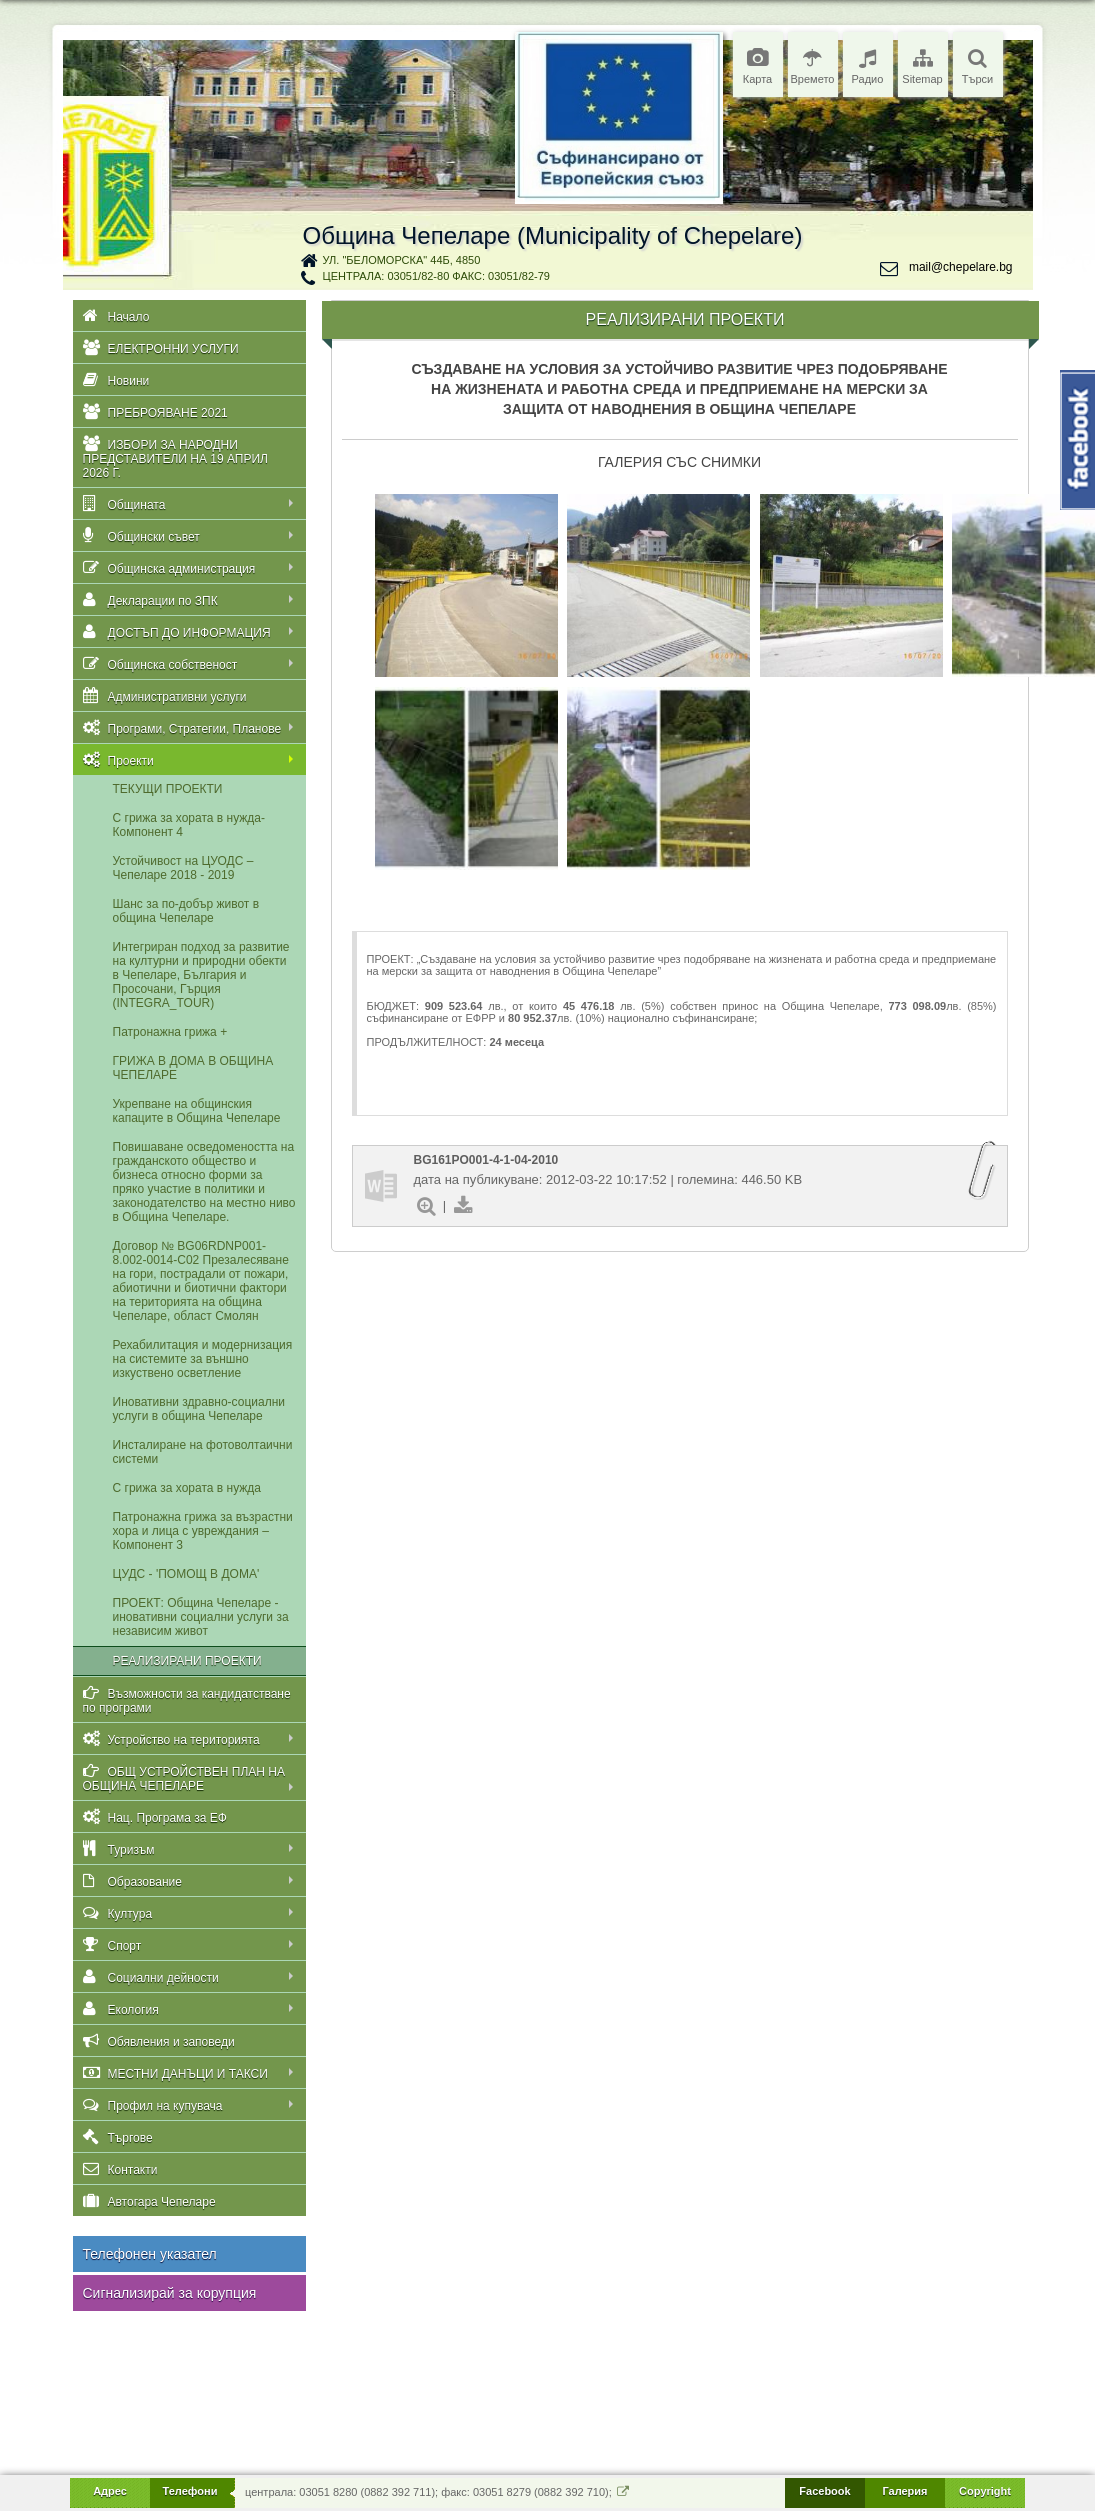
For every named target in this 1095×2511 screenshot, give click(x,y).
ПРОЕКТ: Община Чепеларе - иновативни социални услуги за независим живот (201, 1617)
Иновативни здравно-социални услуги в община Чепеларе (199, 1409)
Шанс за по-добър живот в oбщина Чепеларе (186, 911)
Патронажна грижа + (170, 1032)
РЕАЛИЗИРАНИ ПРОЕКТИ (187, 1661)
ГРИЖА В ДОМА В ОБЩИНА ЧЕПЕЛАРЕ (193, 1068)
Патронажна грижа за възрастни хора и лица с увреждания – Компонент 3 (203, 1531)
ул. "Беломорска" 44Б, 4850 (402, 260)
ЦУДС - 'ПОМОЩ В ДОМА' (186, 1574)
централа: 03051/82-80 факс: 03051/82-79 (436, 276)
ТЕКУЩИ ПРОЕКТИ (168, 789)
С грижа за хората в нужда (187, 1488)
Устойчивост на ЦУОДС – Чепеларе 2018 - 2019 (183, 868)
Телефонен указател (150, 2254)
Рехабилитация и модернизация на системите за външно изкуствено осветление (203, 1359)
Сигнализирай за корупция (170, 2293)
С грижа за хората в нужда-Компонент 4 (189, 825)
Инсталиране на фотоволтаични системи (203, 1452)
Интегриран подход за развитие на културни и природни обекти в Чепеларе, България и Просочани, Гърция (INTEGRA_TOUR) (201, 975)
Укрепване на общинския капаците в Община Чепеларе (197, 1111)
